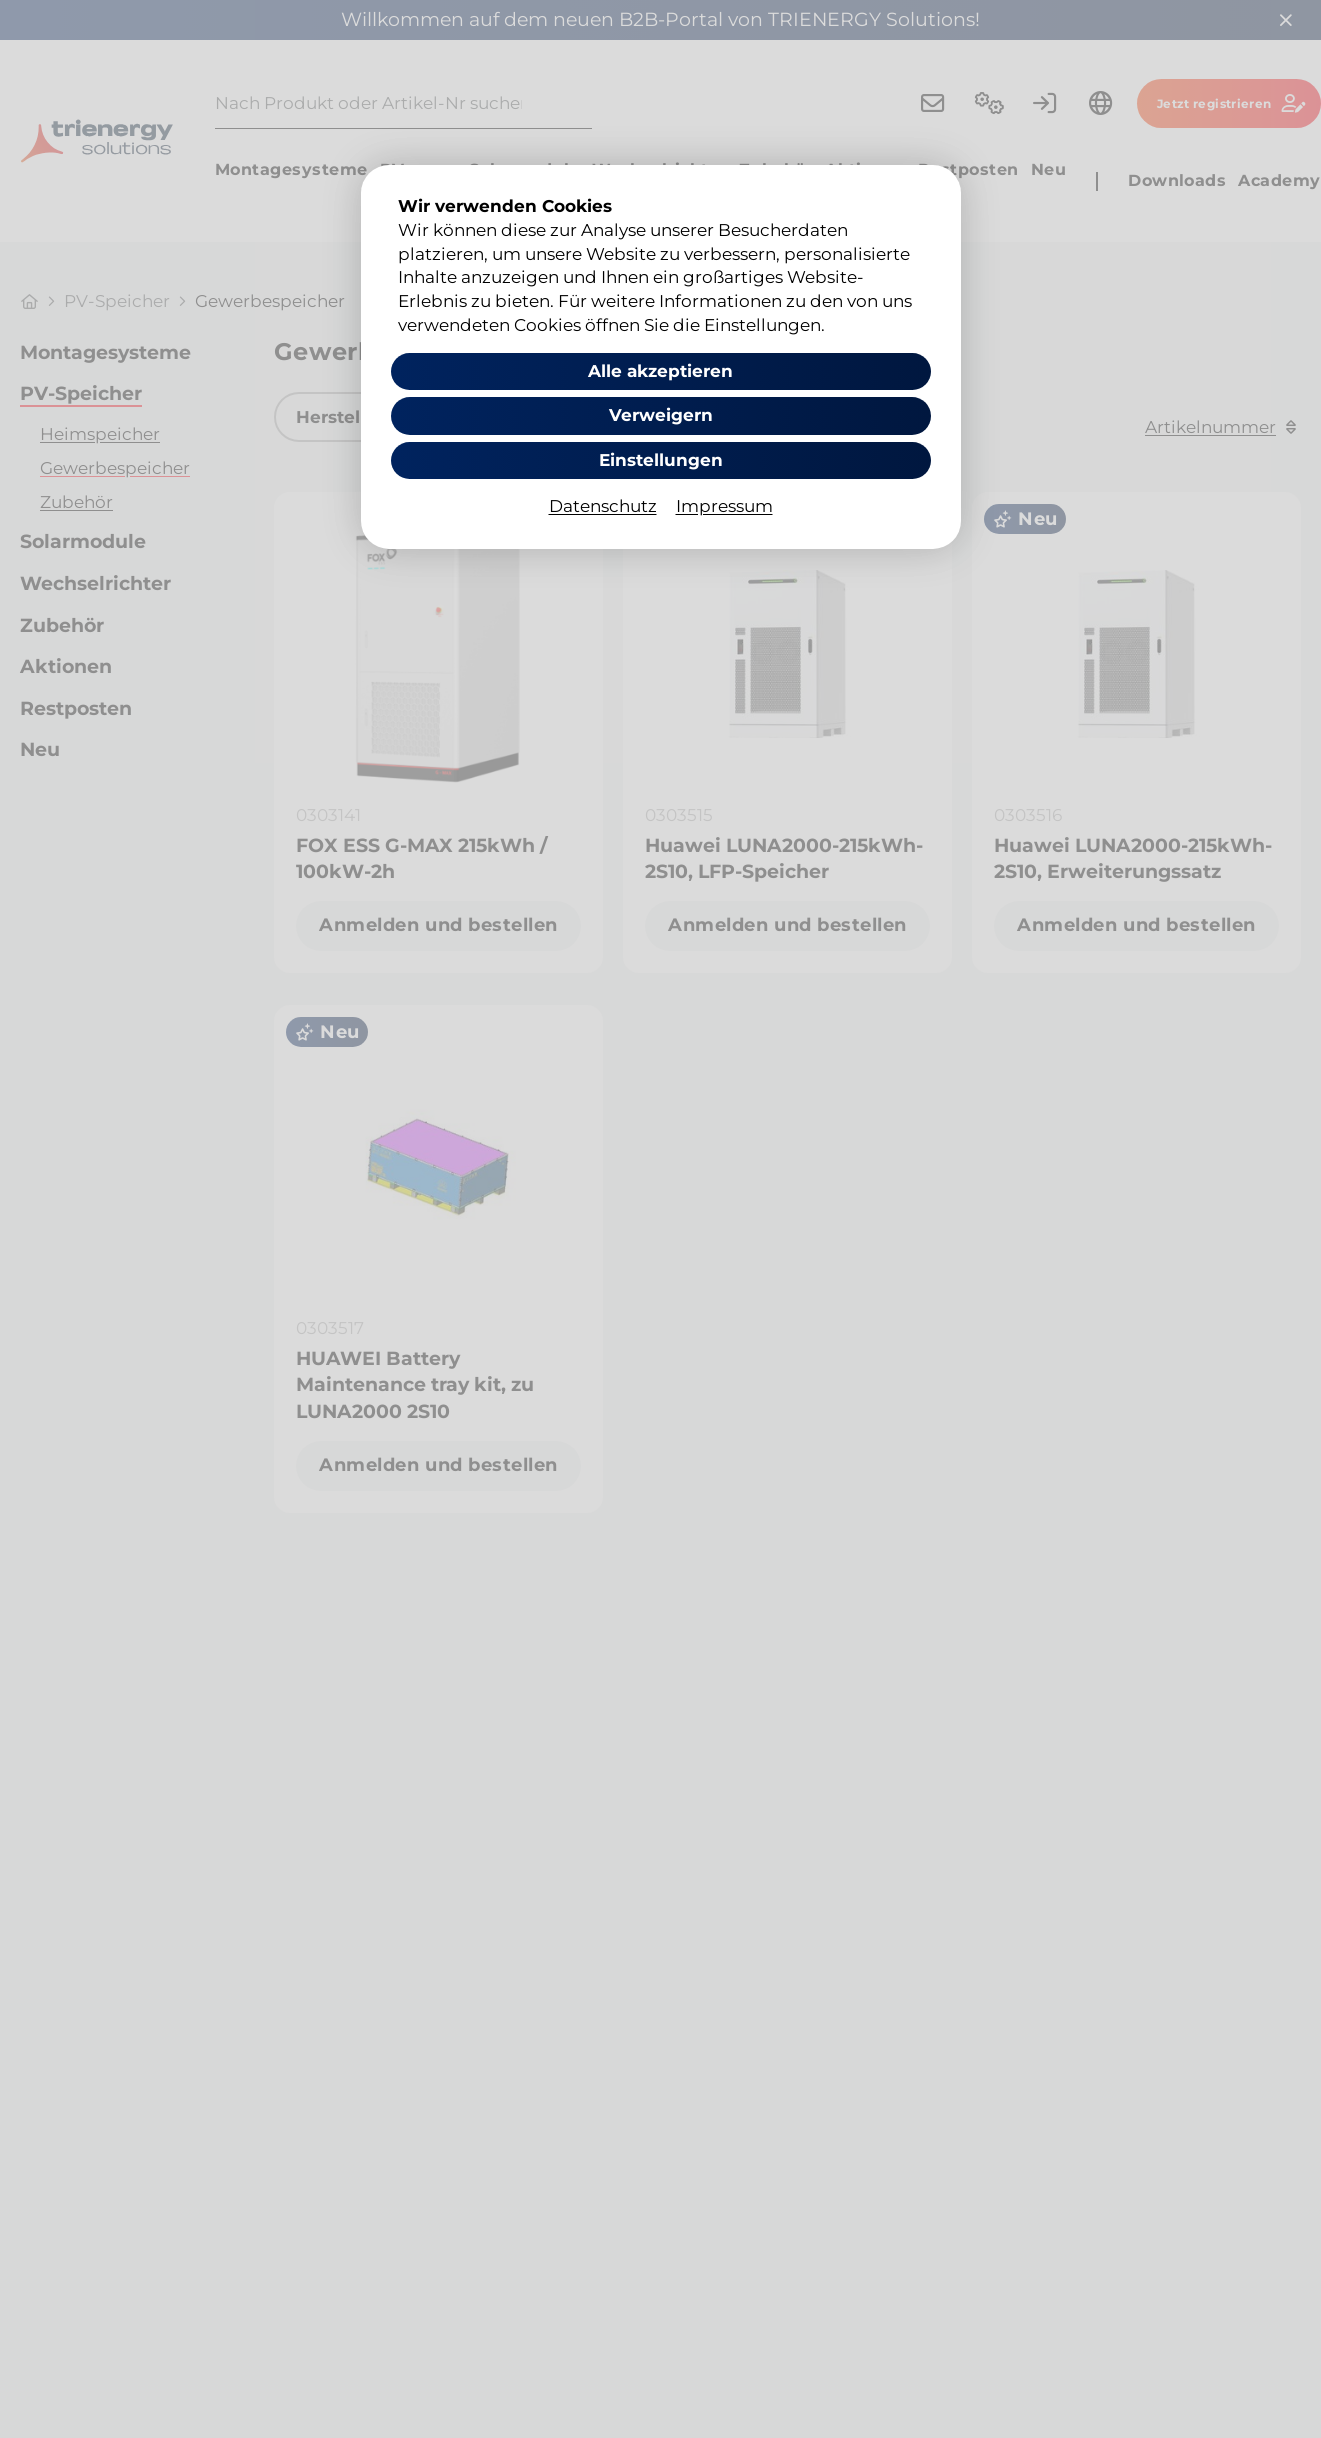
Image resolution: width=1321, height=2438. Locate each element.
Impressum (724, 506)
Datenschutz (603, 506)
